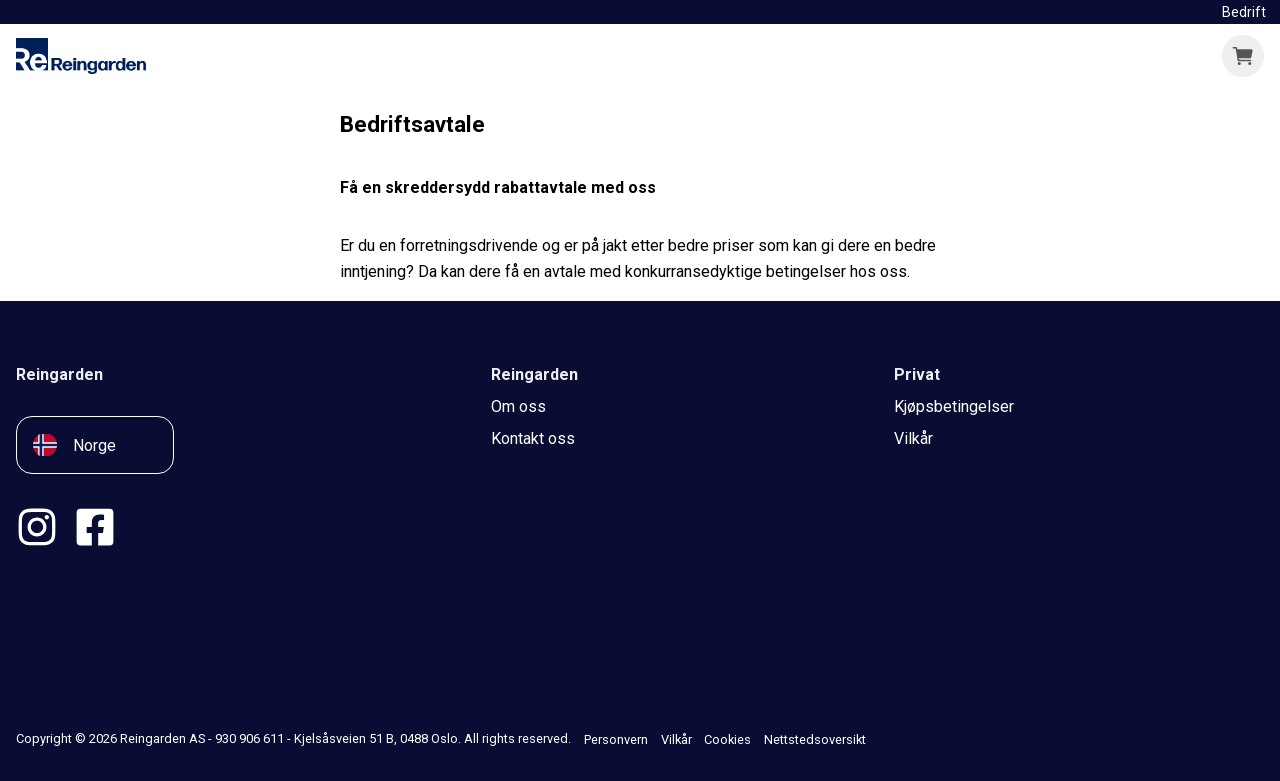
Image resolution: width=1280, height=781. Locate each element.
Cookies (727, 739)
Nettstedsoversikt (815, 739)
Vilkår (676, 739)
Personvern (616, 739)
